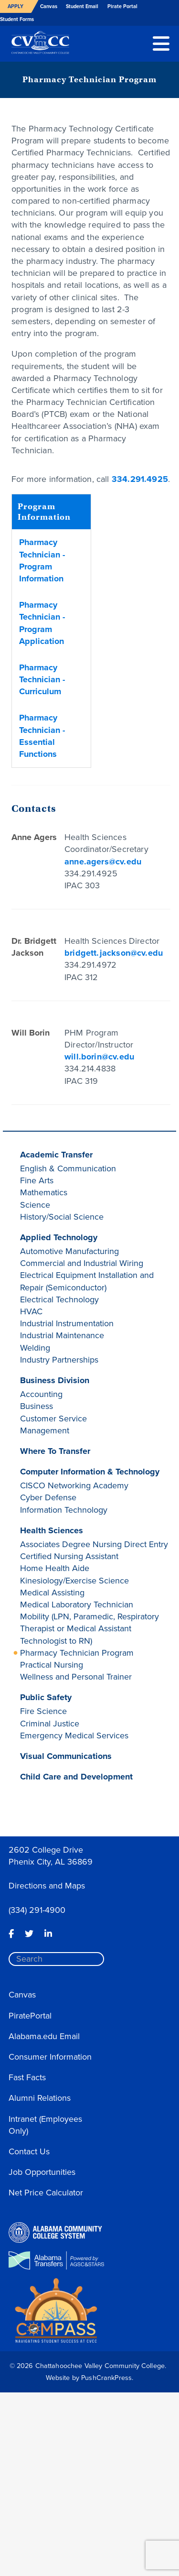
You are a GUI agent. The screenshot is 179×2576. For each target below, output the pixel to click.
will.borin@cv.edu (99, 1056)
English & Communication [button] (68, 1168)
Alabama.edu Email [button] (44, 2036)
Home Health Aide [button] (54, 1568)
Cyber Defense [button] (48, 1497)
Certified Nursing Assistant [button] (69, 1556)
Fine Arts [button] (36, 1180)
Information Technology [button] (63, 1510)
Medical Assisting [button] (52, 1592)
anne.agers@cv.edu (102, 861)
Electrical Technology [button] (59, 1299)
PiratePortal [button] (30, 2015)
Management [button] (44, 1430)
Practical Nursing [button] (51, 1665)
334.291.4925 (140, 479)
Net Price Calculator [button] (46, 2192)
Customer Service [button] (53, 1418)
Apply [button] (15, 6)
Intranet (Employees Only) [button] (45, 2125)
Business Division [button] (54, 1380)
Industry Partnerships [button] (59, 1359)
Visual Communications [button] (66, 1756)
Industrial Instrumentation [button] (67, 1323)
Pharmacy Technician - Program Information (42, 560)
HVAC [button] (31, 1311)
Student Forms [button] (17, 19)
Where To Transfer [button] (55, 1451)
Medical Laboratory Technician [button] (76, 1604)
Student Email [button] (82, 6)
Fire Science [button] (43, 1711)
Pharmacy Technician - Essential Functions (42, 735)
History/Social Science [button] (62, 1217)
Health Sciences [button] (51, 1530)
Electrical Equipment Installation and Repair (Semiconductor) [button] (87, 1281)
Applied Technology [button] (58, 1237)
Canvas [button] (48, 6)
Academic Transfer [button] (56, 1154)
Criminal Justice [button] (49, 1723)
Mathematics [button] (43, 1192)
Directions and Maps (47, 1885)
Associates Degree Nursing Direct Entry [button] (94, 1544)
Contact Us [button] (29, 2151)
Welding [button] (35, 1348)
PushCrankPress (106, 2377)
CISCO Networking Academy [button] (74, 1485)
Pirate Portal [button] (122, 6)
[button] (161, 42)
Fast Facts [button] (27, 2077)
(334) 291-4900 (37, 1910)
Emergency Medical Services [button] (74, 1735)
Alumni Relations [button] (40, 2098)
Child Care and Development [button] (76, 1776)
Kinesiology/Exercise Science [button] (74, 1580)
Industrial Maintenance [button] (62, 1335)
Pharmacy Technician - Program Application (42, 623)
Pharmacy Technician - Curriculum (42, 679)
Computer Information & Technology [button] (89, 1471)
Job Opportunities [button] (42, 2172)
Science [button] (35, 1205)
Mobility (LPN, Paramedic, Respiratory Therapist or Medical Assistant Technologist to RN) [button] (89, 1628)
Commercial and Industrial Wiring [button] (81, 1263)
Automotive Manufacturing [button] (69, 1251)
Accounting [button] (41, 1394)
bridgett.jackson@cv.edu (113, 953)
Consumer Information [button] (50, 2057)
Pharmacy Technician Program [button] (77, 1653)
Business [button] (36, 1406)
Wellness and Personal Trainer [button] (76, 1676)
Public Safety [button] (46, 1697)
